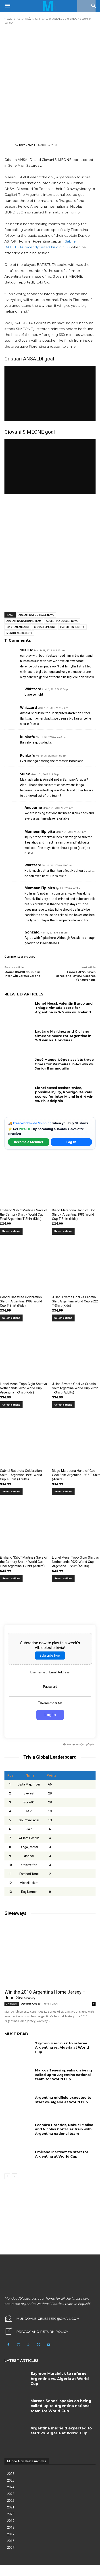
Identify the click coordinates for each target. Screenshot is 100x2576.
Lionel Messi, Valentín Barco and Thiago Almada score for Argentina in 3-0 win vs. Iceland (64, 1007)
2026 (10, 2474)
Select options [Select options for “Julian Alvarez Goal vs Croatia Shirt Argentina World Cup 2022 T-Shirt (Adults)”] (63, 1404)
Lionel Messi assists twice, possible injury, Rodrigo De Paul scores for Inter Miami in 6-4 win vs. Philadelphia (64, 1094)
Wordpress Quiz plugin (80, 1744)
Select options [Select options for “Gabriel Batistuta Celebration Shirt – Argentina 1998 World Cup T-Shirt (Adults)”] (11, 1491)
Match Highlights (72, 627)
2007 (10, 2547)
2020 (10, 2514)
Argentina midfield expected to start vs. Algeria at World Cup (63, 2099)
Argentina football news (36, 615)
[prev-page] (7, 2176)
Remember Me (50, 1703)
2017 (10, 2534)
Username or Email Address (50, 1672)
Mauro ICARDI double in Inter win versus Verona (22, 974)
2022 (10, 2500)
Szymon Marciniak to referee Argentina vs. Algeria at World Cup (62, 2047)
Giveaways (12, 2003)
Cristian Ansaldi (17, 627)
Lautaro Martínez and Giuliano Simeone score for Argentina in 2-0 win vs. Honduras (63, 1035)
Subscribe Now (50, 1655)
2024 (10, 2487)
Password (50, 1686)
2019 (10, 2521)
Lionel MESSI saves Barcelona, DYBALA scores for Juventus (76, 975)
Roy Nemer (27, 145)
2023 (10, 2494)
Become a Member (29, 1142)
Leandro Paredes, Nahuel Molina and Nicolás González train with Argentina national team (64, 2129)
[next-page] (14, 2176)
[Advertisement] (50, 83)
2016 (10, 2541)
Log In (71, 1142)
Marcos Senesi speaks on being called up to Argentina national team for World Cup (63, 2074)
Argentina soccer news (62, 621)
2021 (10, 2507)
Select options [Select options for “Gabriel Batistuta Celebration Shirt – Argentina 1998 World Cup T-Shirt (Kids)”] (11, 1318)
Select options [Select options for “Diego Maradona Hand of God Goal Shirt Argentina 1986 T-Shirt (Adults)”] (63, 1491)
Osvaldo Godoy (30, 2003)
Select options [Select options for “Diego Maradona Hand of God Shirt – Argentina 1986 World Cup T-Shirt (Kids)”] (63, 1231)
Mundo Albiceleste (19, 633)
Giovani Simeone (44, 627)
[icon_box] (36, 2331)
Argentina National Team (23, 621)
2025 (10, 2480)
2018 (10, 2527)
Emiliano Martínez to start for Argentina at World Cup (61, 2154)
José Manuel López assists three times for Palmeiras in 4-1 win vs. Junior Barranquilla (64, 1063)
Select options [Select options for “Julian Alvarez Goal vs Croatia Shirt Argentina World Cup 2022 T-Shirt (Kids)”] (63, 1318)
